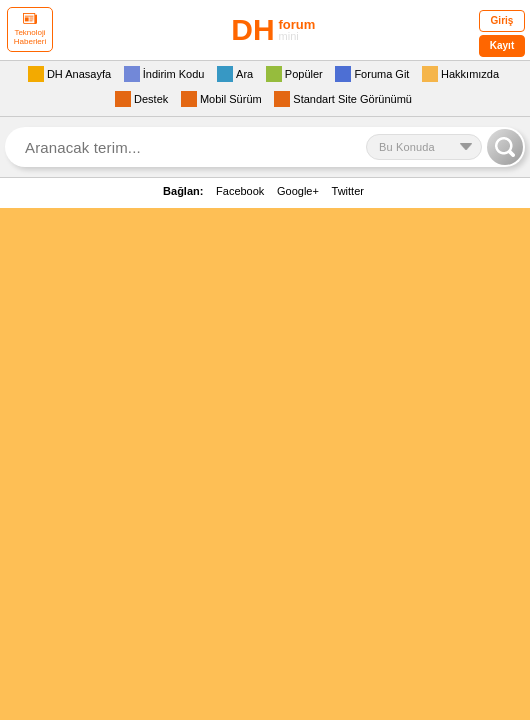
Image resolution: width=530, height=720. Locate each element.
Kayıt (502, 45)
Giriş (502, 20)
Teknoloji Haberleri (30, 29)
